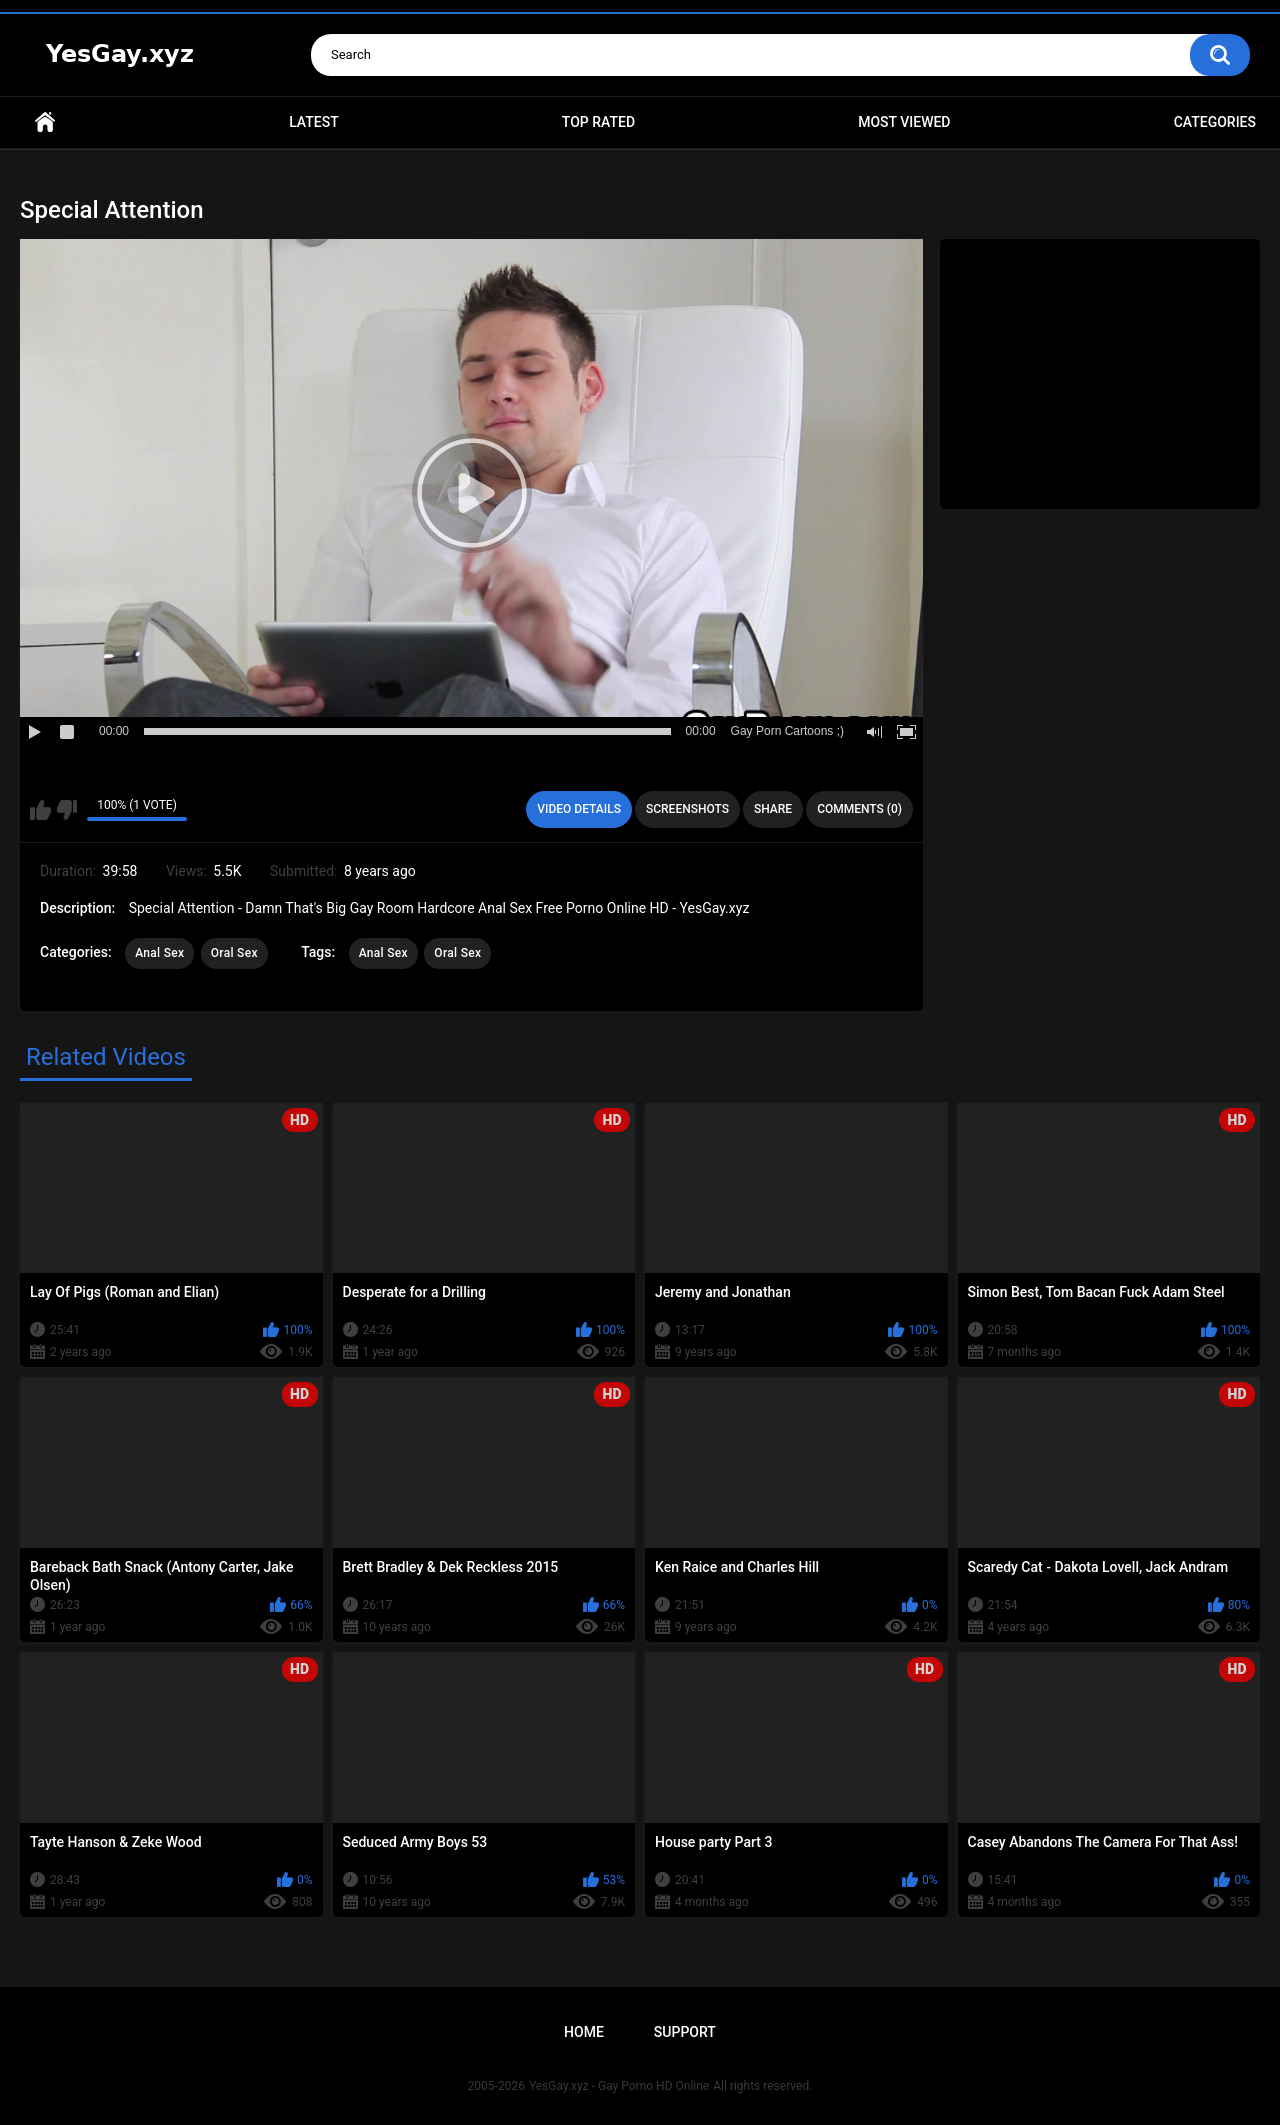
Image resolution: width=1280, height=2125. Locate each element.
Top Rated (598, 122)
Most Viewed (904, 122)
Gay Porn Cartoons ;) (787, 731)
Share (773, 809)
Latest (314, 122)
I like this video (40, 810)
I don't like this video (66, 810)
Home (45, 122)
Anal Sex (159, 953)
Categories (1215, 122)
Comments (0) (859, 809)
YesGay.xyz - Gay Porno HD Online (619, 2086)
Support (685, 2032)
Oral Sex (234, 953)
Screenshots (687, 809)
